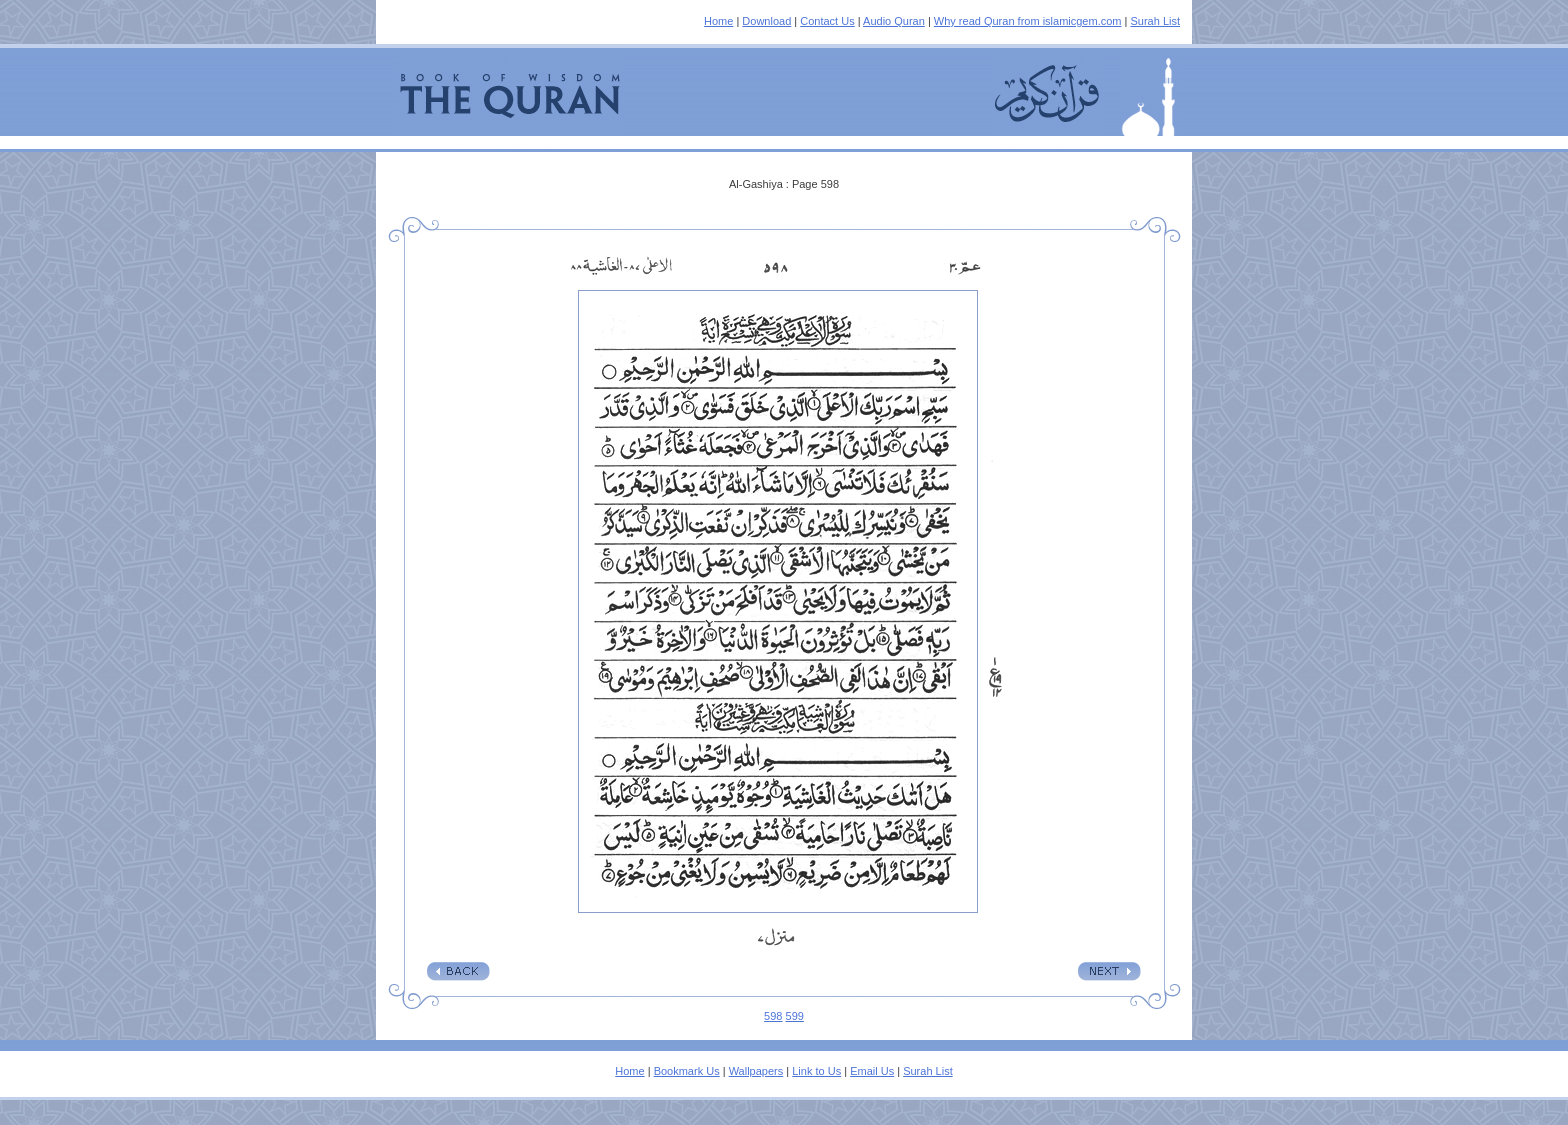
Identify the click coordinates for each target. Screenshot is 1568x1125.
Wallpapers (756, 1071)
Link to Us (816, 1071)
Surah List (1155, 21)
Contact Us (827, 21)
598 (773, 1016)
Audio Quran (894, 21)
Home (718, 21)
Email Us (872, 1071)
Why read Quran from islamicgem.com (1028, 21)
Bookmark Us (687, 1071)
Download (766, 21)
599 (795, 1016)
